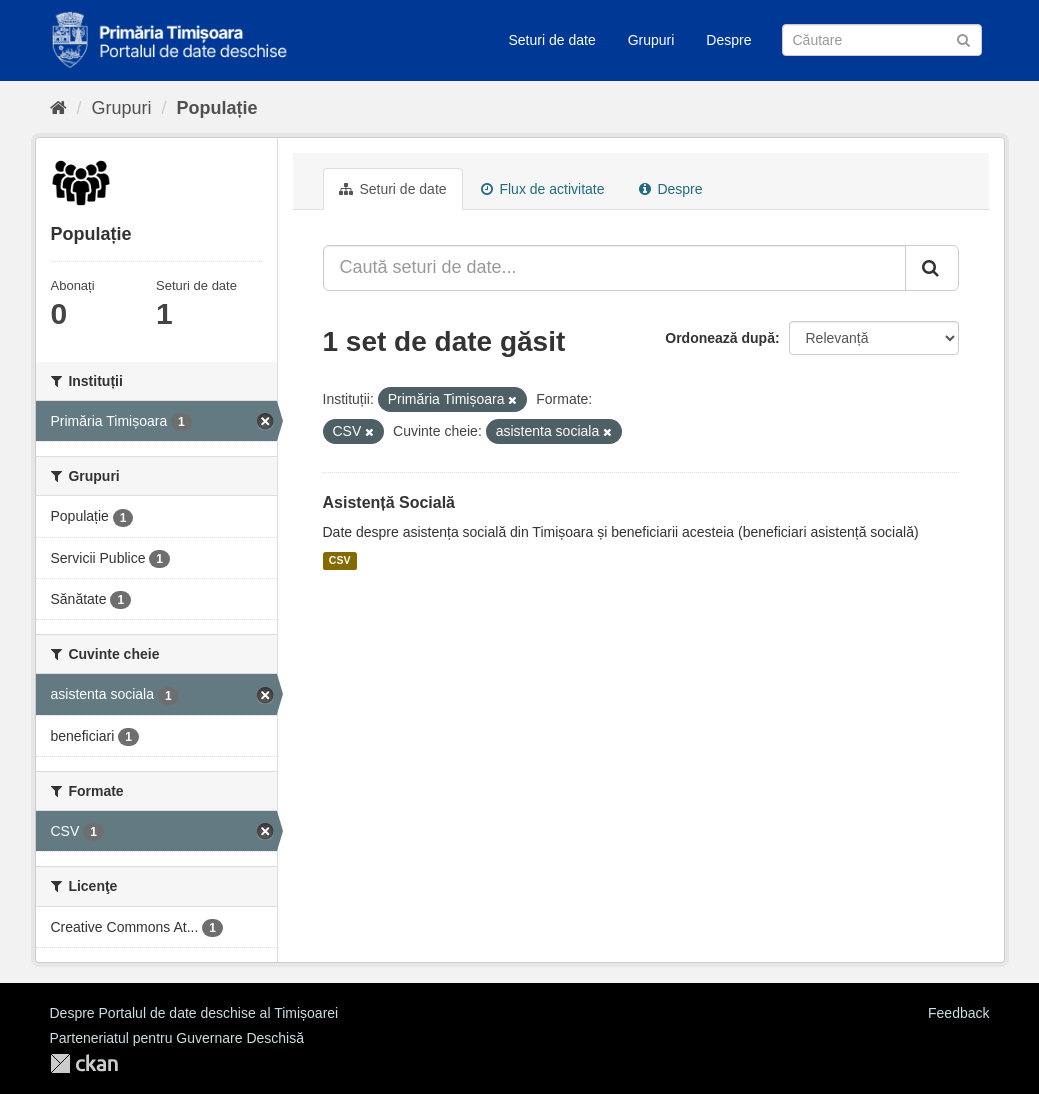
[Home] (58, 108)
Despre (728, 40)
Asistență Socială (389, 502)
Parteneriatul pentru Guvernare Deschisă (177, 1038)
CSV (340, 561)
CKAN (84, 1063)
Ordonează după (720, 338)
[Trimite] (963, 38)
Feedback (958, 1013)
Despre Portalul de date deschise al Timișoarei (194, 1013)
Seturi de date (552, 40)
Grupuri (651, 40)
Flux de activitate (543, 189)
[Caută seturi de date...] (614, 268)
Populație (217, 108)
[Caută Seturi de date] (882, 40)
